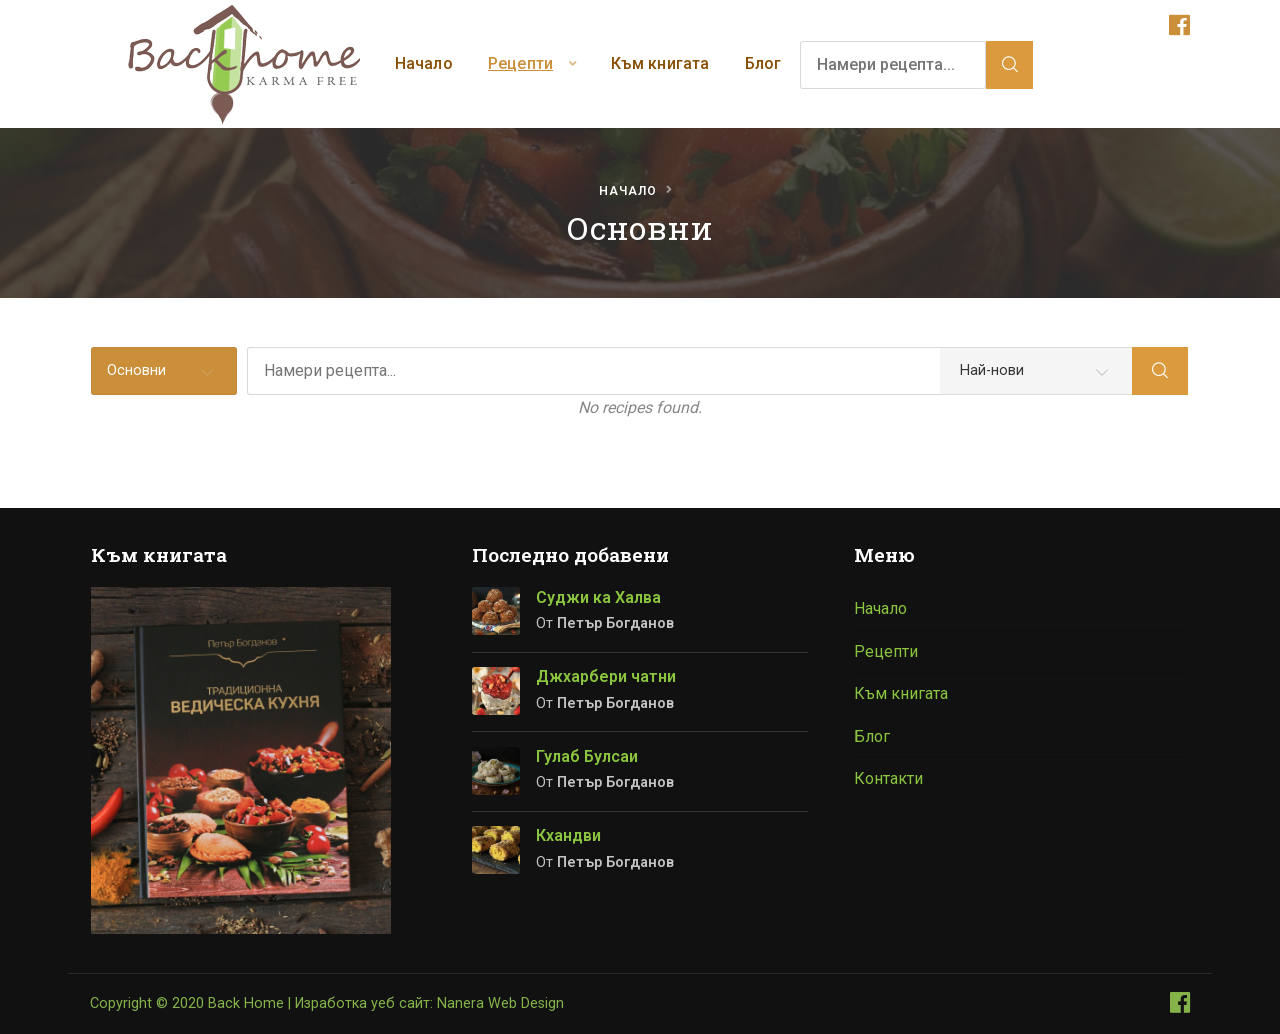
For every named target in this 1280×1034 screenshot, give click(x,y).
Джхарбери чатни (606, 676)
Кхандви (568, 835)
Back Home (246, 1003)
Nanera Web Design (500, 1003)
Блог (763, 63)
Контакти (888, 778)
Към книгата (660, 63)
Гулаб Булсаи (587, 756)
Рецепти (520, 63)
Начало (424, 63)
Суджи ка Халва (598, 597)
